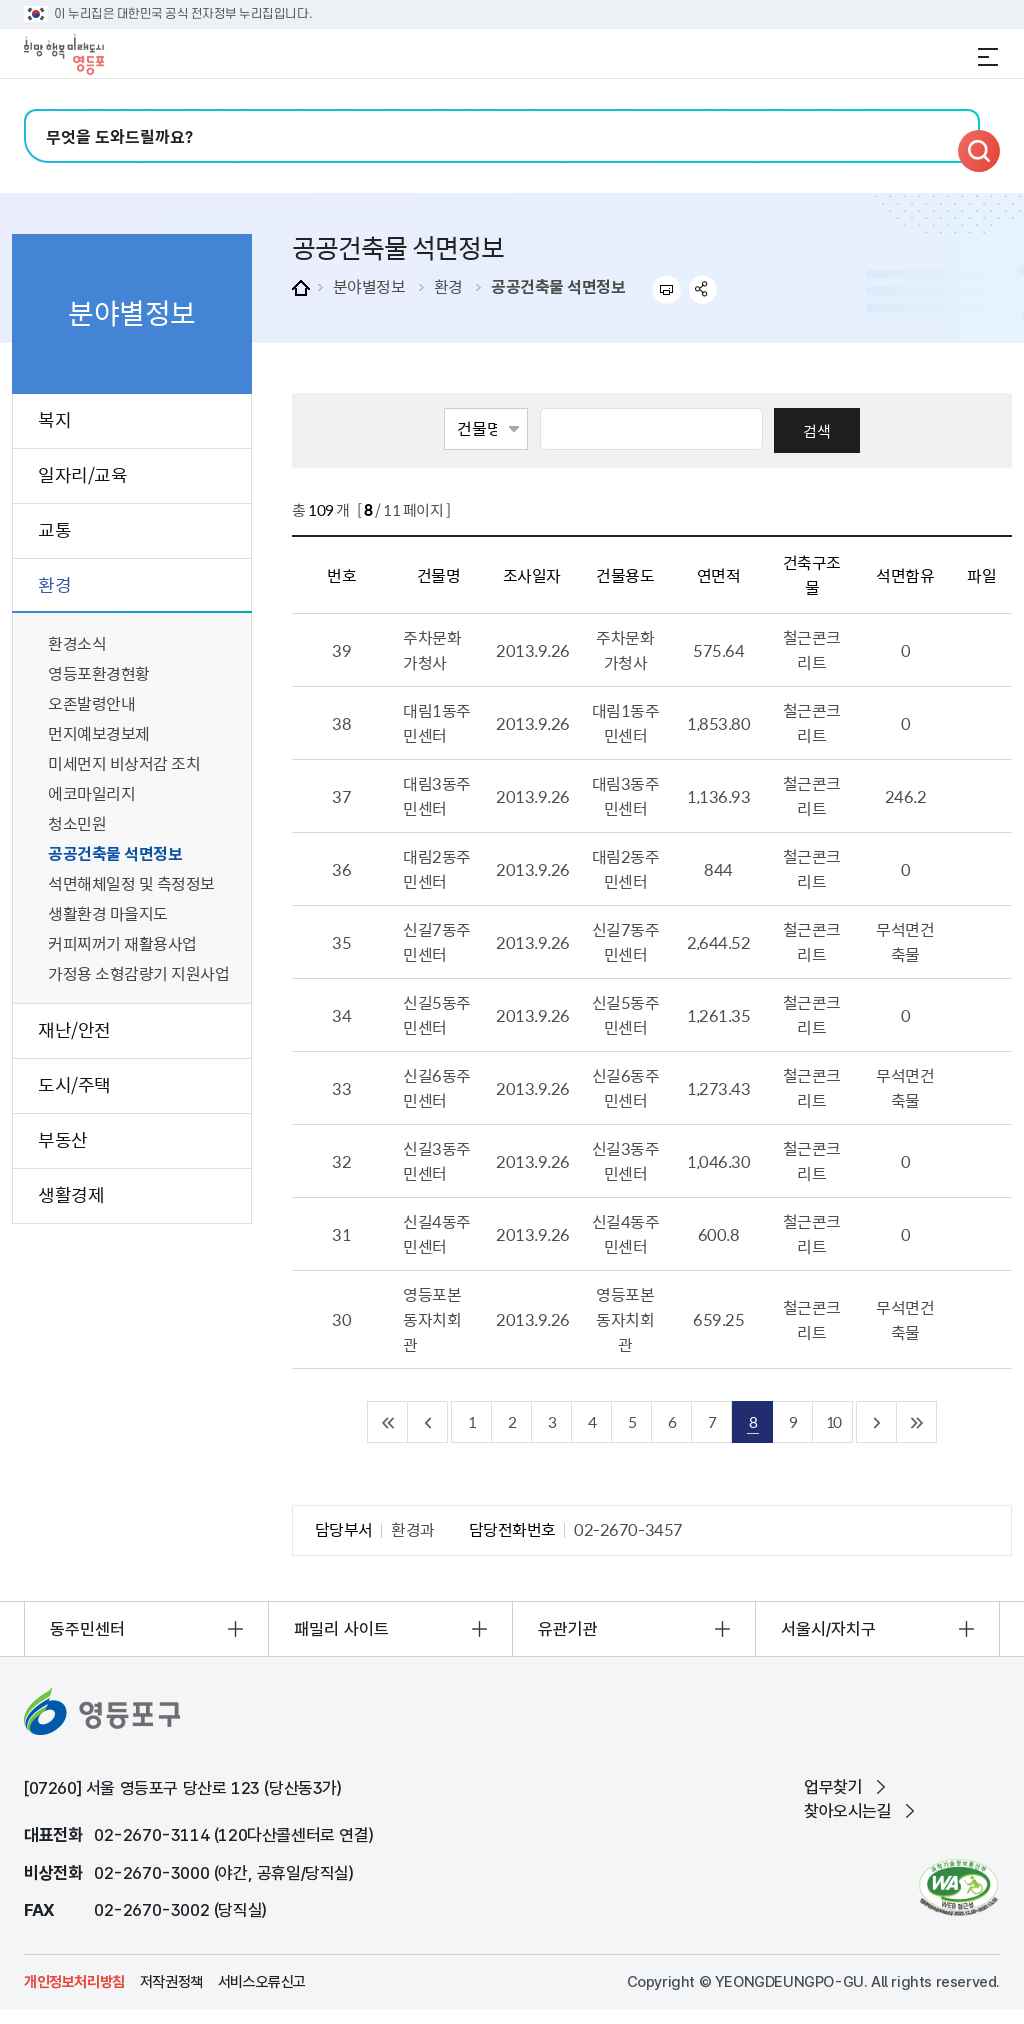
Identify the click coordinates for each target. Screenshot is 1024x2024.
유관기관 (568, 1629)
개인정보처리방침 (74, 1982)
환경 (448, 286)
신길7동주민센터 (437, 941)
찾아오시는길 (848, 1811)
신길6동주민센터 (437, 1087)
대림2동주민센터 (437, 868)
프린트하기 (666, 289)
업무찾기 (833, 1787)
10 (833, 1421)
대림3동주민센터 (437, 795)
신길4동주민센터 (437, 1233)
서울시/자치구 (828, 1629)
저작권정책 (171, 1982)
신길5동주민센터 (437, 1014)
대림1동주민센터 (437, 722)
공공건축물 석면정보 (558, 286)
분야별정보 (369, 286)
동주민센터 (87, 1629)
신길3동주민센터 (437, 1160)
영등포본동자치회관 (432, 1319)
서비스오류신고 (262, 1982)
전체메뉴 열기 (988, 57)
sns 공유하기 (703, 289)
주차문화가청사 (432, 649)
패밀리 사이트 (341, 1629)
